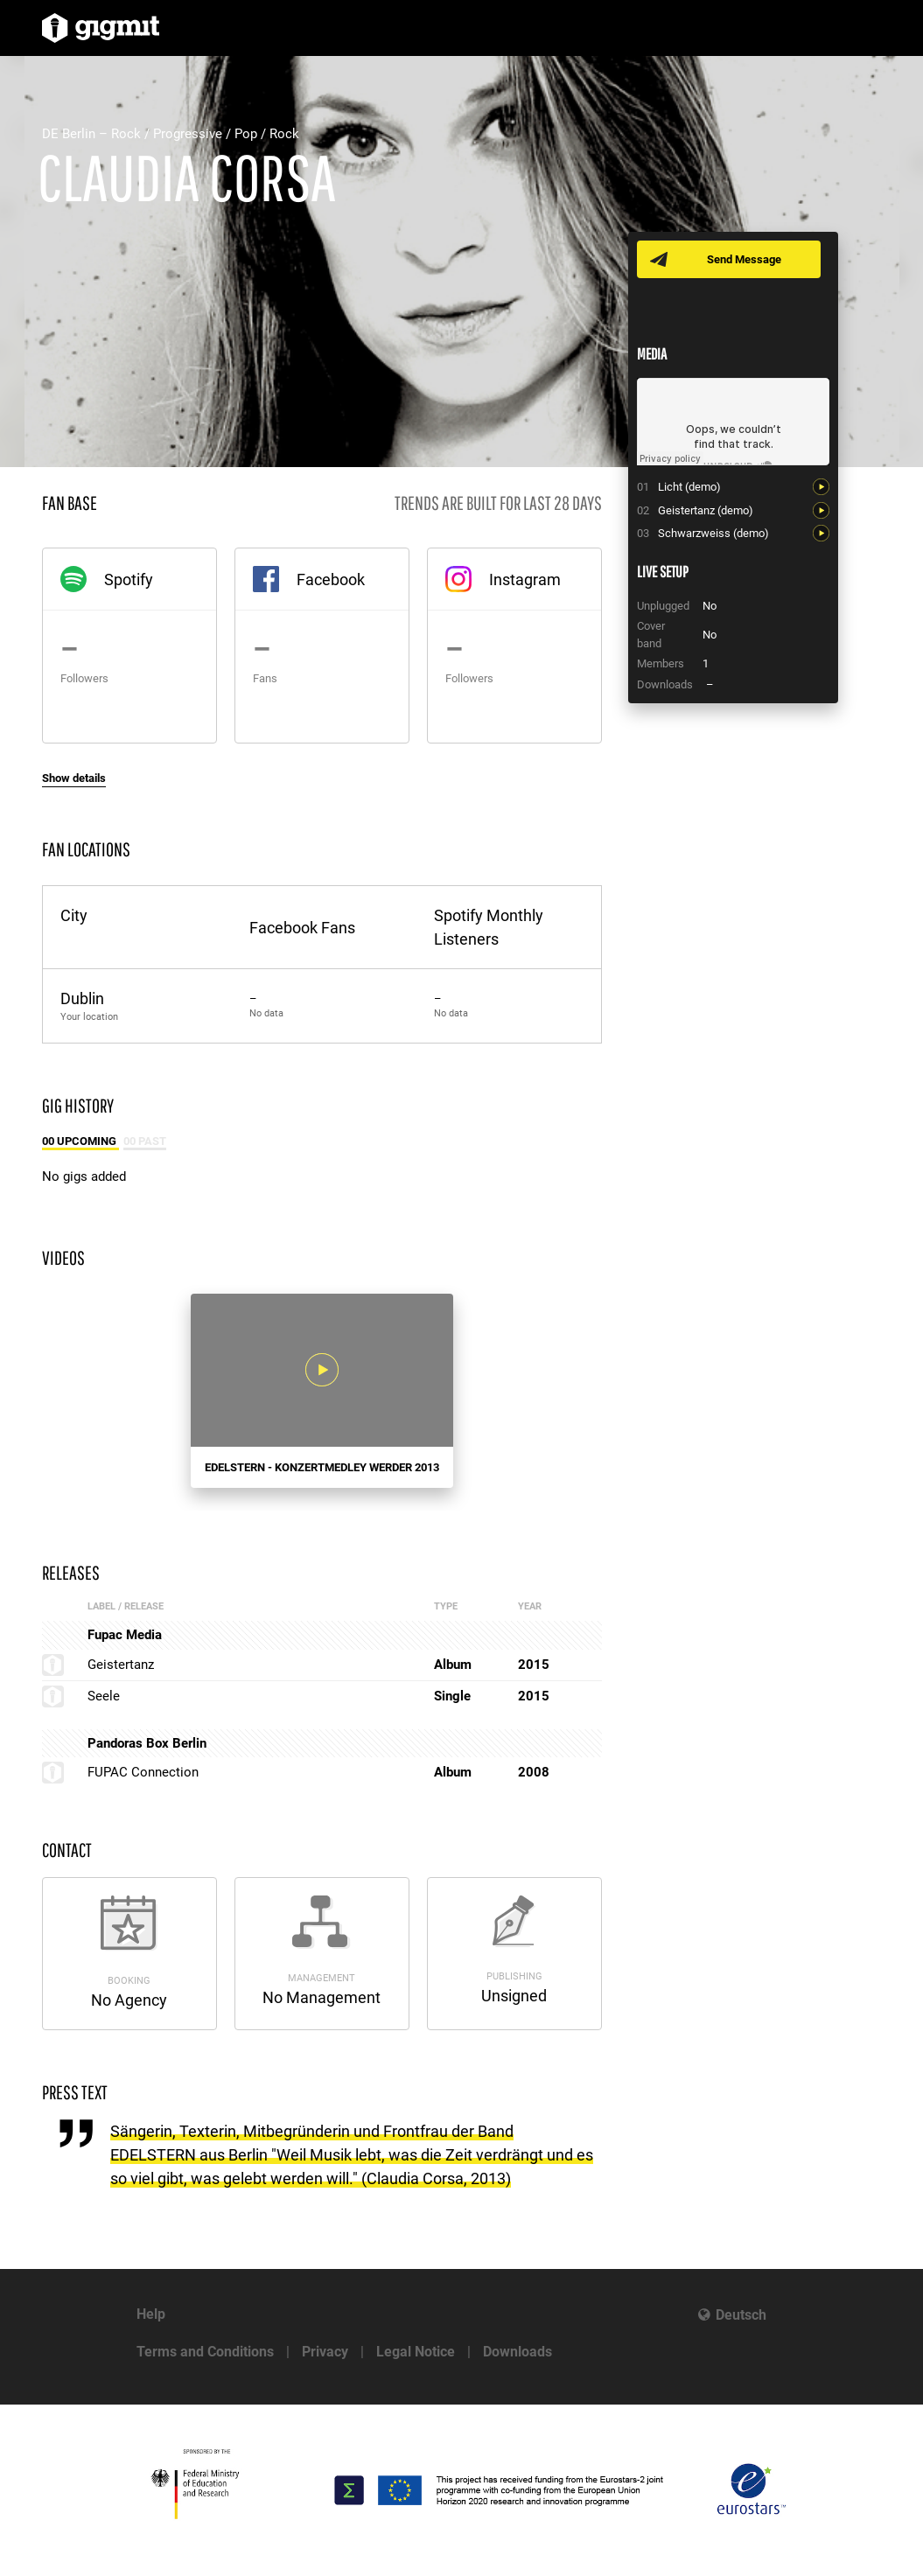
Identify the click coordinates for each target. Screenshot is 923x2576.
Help (150, 2314)
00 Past (144, 1141)
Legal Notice (415, 2351)
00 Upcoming (80, 1141)
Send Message (744, 259)
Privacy (325, 2351)
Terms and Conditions (205, 2351)
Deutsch (741, 2315)
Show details (74, 778)
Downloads (517, 2351)
